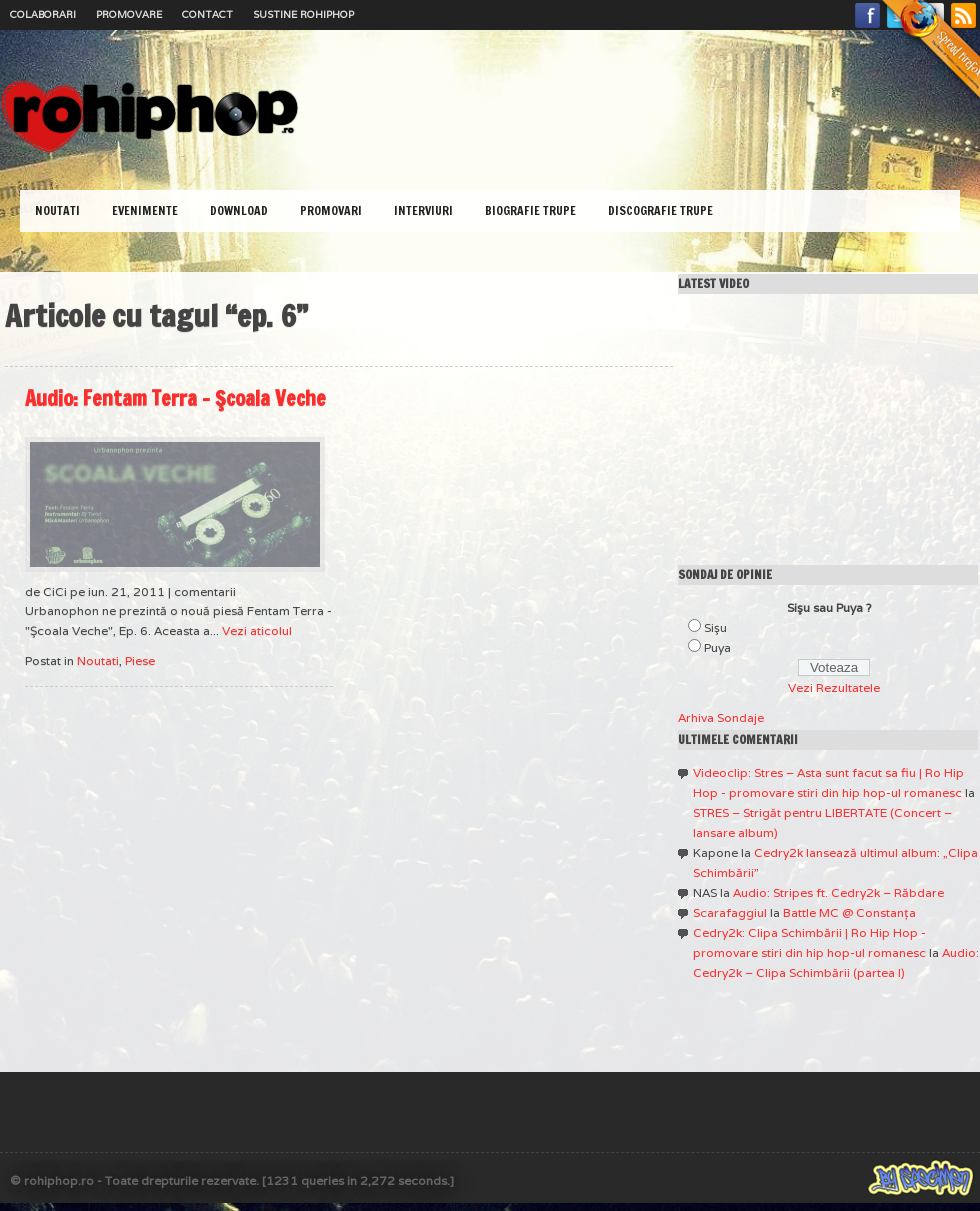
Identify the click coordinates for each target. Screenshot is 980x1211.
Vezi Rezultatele (834, 687)
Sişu (715, 627)
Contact (207, 14)
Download (239, 210)
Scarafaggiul (730, 912)
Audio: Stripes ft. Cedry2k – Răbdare (838, 892)
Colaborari (43, 14)
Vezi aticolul (257, 630)
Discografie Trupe (660, 210)
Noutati (57, 210)
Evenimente (145, 210)
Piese (140, 660)
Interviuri (423, 210)
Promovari (331, 210)
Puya (717, 647)
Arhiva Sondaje (721, 717)
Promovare (129, 14)
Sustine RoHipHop (303, 14)
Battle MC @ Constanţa (849, 912)
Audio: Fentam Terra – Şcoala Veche (175, 398)
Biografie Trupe (530, 210)
